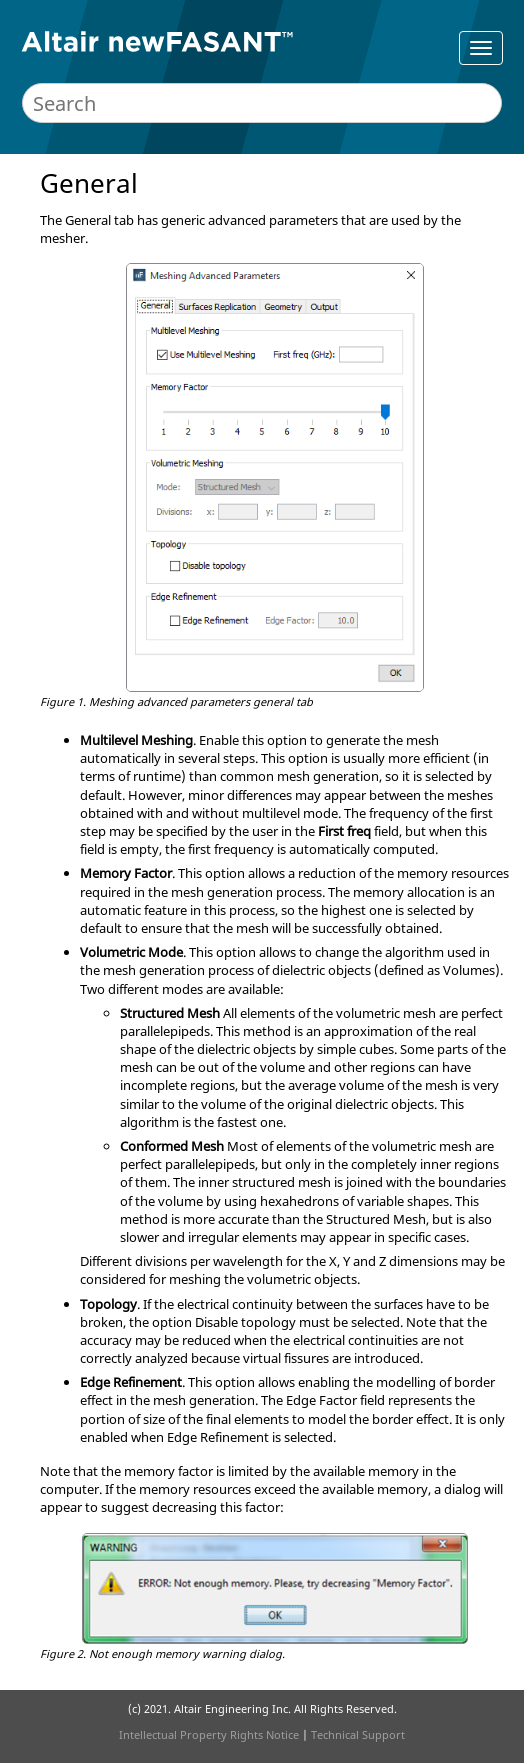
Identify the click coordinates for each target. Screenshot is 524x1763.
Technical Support (358, 1734)
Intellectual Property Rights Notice (209, 1734)
